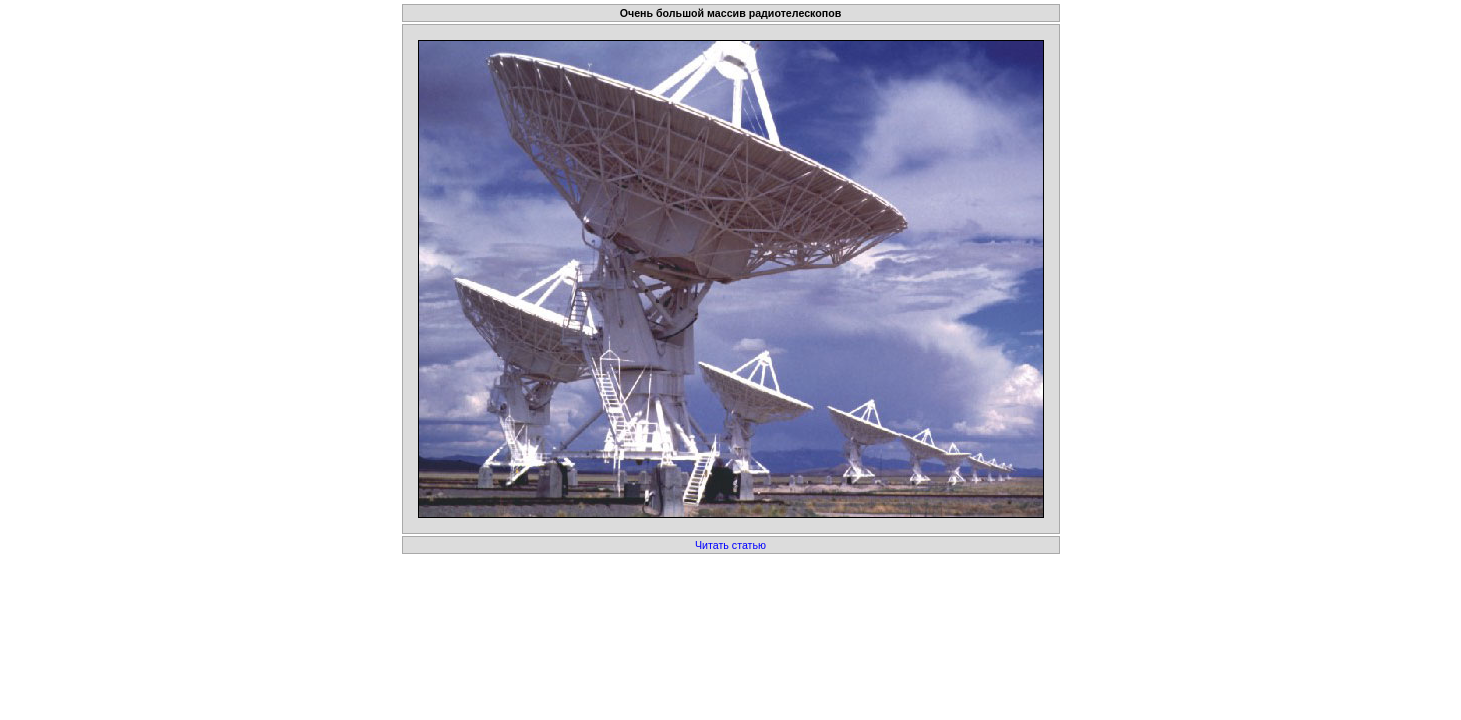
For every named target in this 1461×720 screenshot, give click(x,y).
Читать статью (730, 545)
